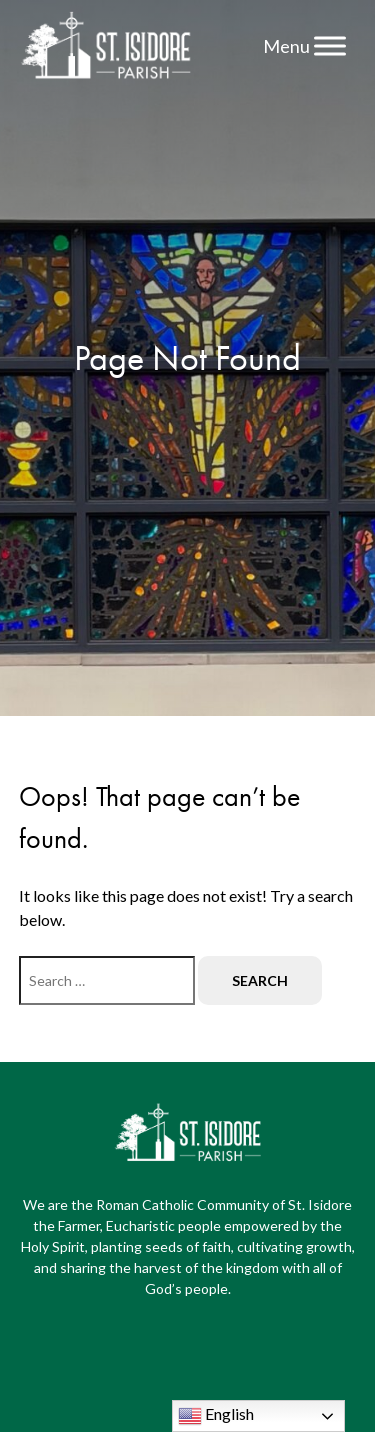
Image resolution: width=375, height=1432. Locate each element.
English (216, 1416)
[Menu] (330, 45)
